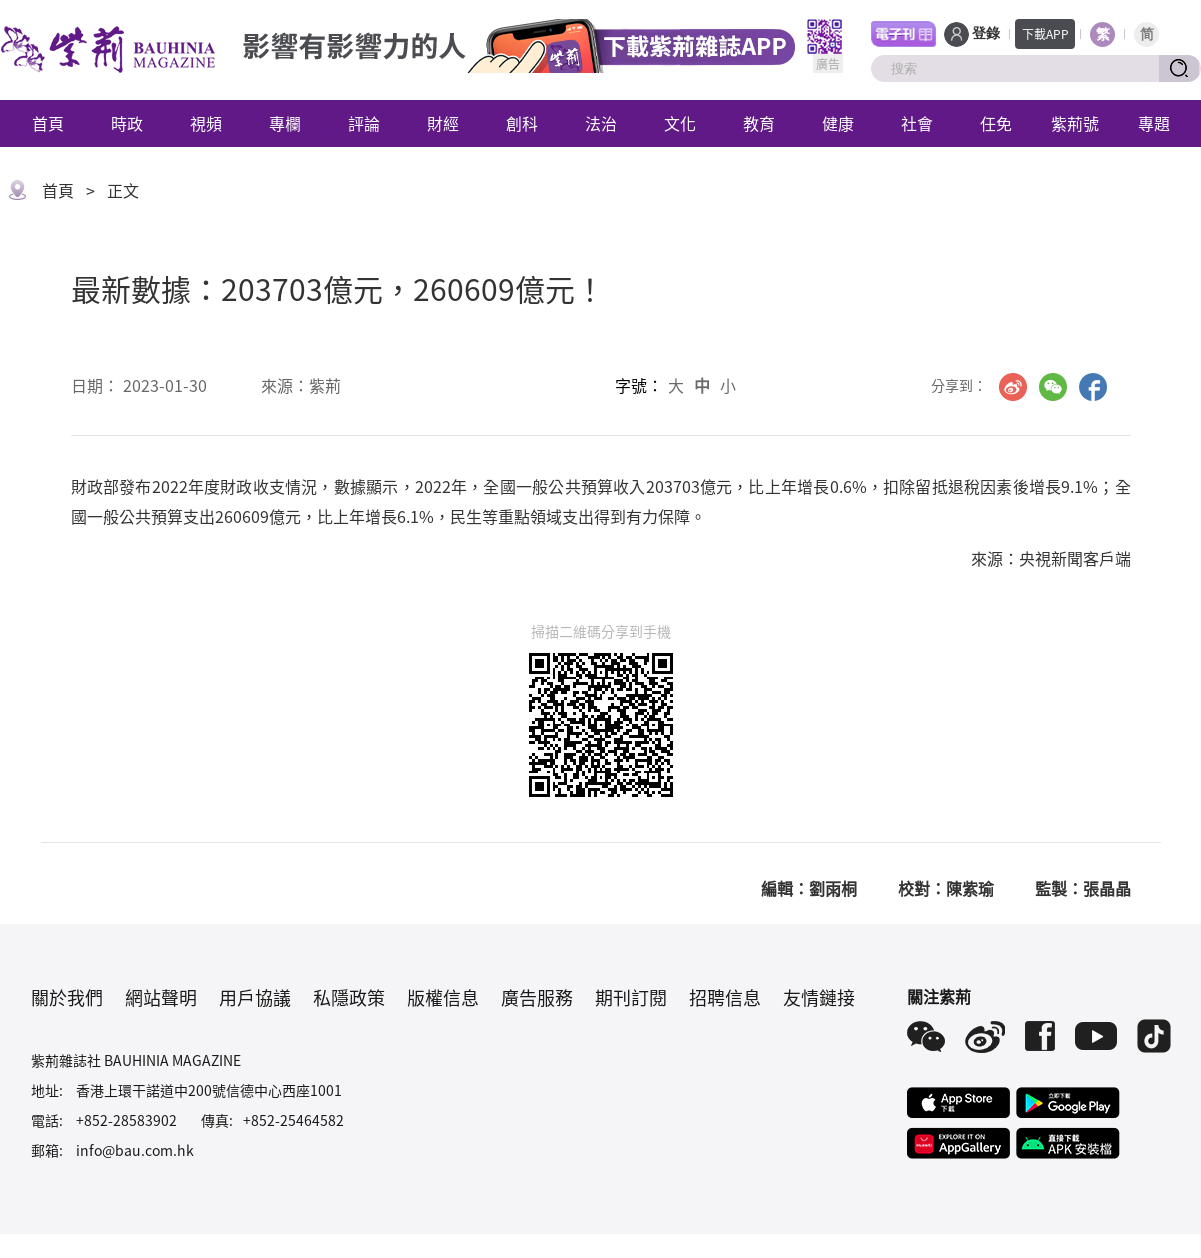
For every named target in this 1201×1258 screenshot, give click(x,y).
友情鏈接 (819, 997)
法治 (601, 123)
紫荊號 (1075, 123)
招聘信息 (725, 997)
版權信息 (443, 997)
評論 (364, 123)
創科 (522, 123)
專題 (1154, 123)
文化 (680, 123)
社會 (917, 123)
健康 (838, 123)
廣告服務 (537, 997)
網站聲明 (161, 997)
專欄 (285, 123)
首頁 (48, 123)
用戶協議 (255, 997)
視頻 (206, 123)
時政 (127, 123)
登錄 (986, 33)
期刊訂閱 (631, 997)
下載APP (1045, 33)
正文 (123, 190)
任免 (996, 123)
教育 (759, 123)
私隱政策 (349, 997)
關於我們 (67, 997)
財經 (443, 123)
